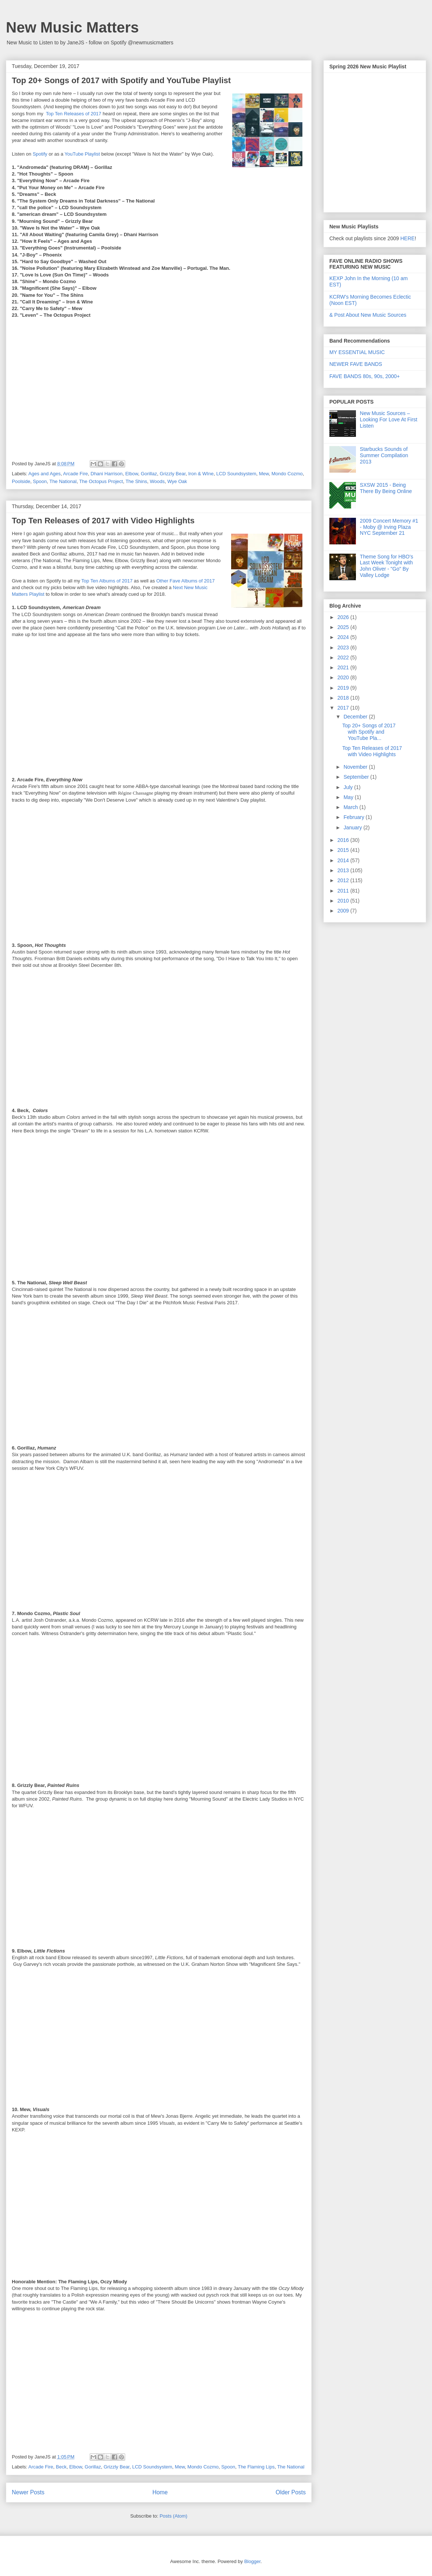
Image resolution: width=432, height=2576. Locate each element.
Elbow (131, 473)
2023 (343, 647)
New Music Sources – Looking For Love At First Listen (389, 419)
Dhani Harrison (106, 473)
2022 (343, 657)
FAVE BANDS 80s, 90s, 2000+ (364, 376)
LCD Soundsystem (236, 473)
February (354, 817)
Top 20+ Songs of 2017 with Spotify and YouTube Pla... (368, 732)
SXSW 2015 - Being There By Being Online (386, 488)
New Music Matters (72, 27)
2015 (343, 850)
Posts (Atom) (173, 2516)
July (348, 787)
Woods (157, 481)
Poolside (21, 481)
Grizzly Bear (172, 473)
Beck (61, 2467)
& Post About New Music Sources (368, 315)
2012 (343, 880)
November (355, 767)
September (356, 777)
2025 (343, 627)
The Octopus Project (101, 481)
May (348, 797)
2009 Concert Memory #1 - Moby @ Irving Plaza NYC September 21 (389, 527)
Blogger (252, 2561)
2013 (343, 870)
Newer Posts (28, 2492)
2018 (343, 698)
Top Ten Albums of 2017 (107, 581)
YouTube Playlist (82, 154)
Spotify (39, 154)
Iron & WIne (201, 473)
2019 (343, 688)
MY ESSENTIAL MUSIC (357, 352)
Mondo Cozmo (287, 473)
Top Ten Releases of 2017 (73, 113)
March (351, 807)
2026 (343, 617)
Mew (264, 473)
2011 (343, 891)
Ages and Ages (44, 473)
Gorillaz (149, 473)
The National (63, 481)
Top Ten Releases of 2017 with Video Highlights (103, 520)
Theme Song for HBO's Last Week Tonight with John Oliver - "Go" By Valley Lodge (386, 566)
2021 (343, 667)
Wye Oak (177, 481)
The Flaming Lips (256, 2467)
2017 (343, 708)
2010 (343, 901)
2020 (343, 677)
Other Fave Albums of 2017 (185, 581)
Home (160, 2492)
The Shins (136, 481)
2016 (343, 840)
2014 (343, 860)
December (355, 717)
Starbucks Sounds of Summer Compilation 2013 (384, 455)
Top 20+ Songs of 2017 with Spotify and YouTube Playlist (121, 80)
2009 (343, 911)
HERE (407, 238)
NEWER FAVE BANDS (355, 364)
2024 (343, 637)
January (353, 827)
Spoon (40, 481)
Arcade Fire (75, 473)
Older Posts (291, 2492)
